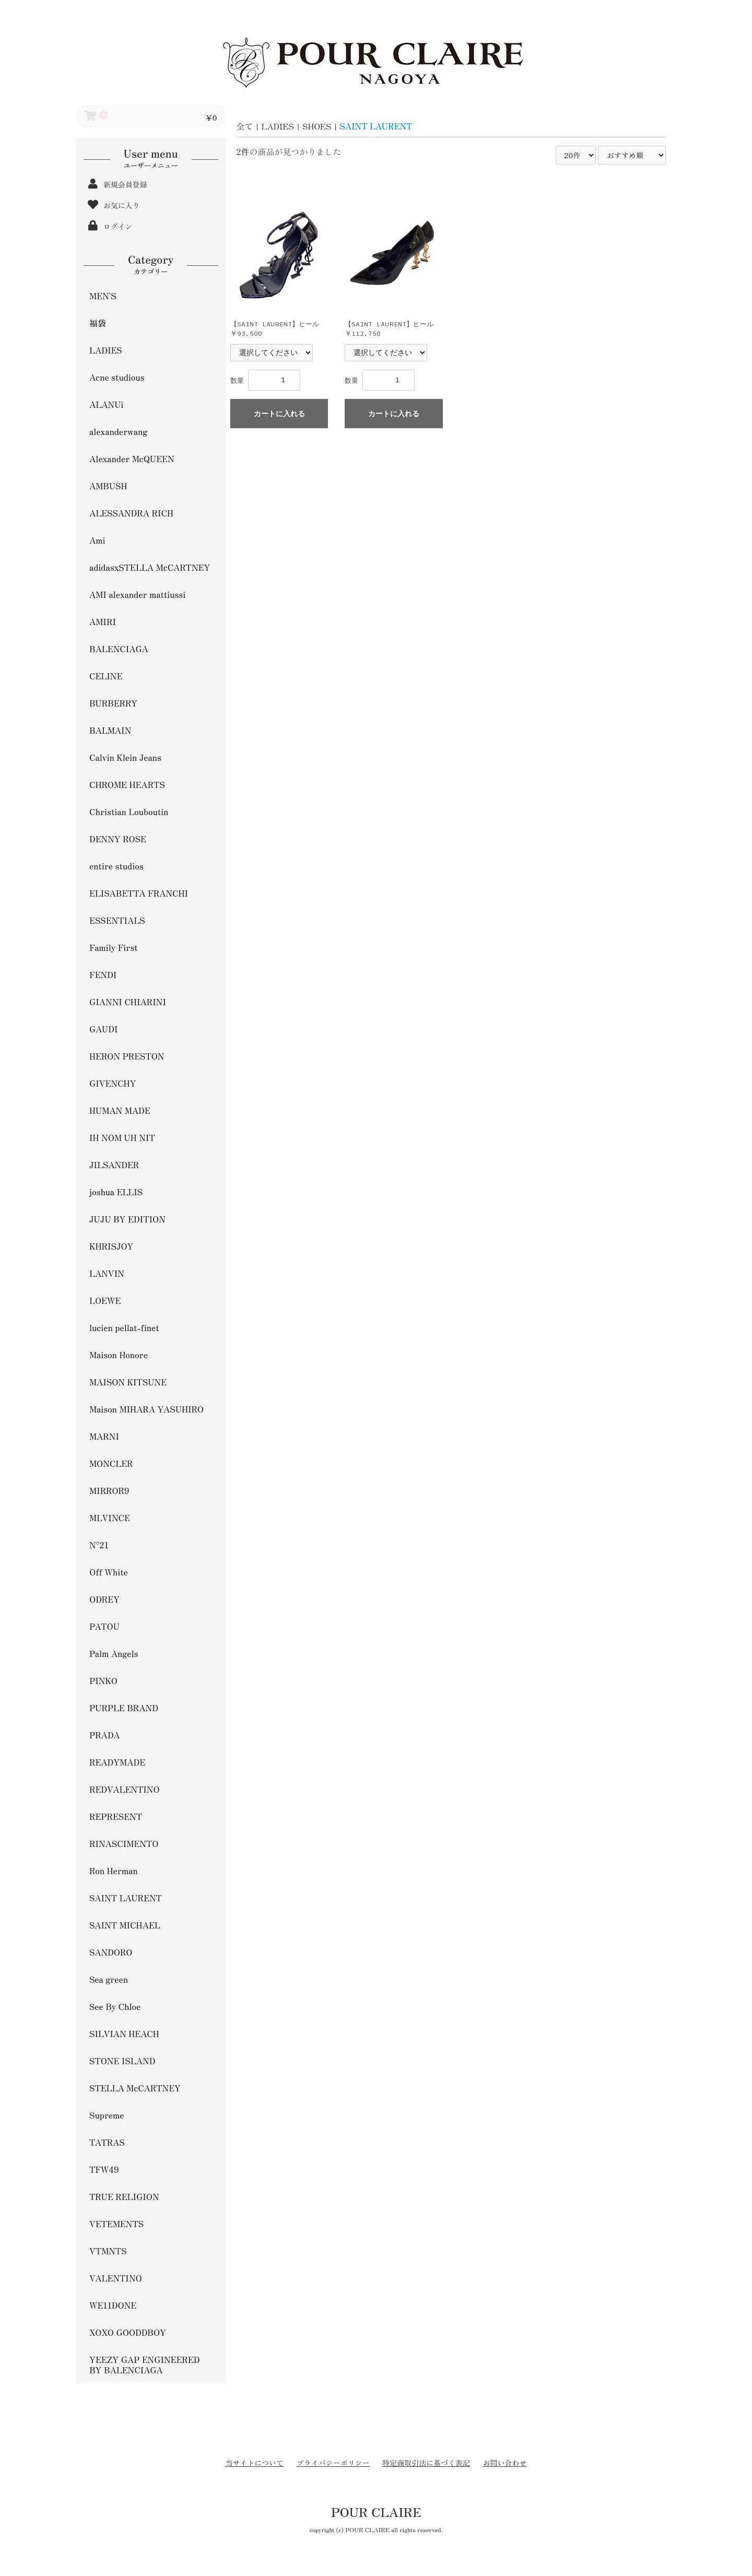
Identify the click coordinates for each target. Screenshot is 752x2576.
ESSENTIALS (117, 920)
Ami (97, 540)
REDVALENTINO (124, 1789)
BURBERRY (113, 703)
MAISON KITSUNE (128, 1381)
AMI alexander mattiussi (137, 594)
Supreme (106, 2115)
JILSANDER (114, 1164)
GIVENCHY (112, 1083)
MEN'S (102, 295)
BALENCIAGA (118, 648)
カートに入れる (279, 413)
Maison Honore (118, 1354)
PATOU (104, 1626)
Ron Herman (113, 1870)
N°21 (99, 1544)
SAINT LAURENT (125, 1897)
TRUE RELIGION (124, 2196)
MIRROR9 (109, 1490)
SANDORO (111, 1952)
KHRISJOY (111, 1246)
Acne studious (116, 377)
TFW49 (104, 2169)
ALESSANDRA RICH (131, 513)
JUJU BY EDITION (127, 1219)
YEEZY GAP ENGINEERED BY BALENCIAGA (144, 2364)
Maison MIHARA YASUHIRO (146, 1409)
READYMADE (117, 1762)
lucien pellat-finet (124, 1327)
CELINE (105, 675)
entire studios (116, 866)
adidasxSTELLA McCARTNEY (149, 567)
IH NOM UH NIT (122, 1137)
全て (245, 126)
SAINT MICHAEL (124, 1925)
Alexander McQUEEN (131, 458)
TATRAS (107, 2142)
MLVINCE (109, 1517)
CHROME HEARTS (127, 784)
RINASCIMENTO (123, 1843)
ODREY (104, 1599)
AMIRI (102, 621)
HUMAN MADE (119, 1110)
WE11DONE (112, 2305)
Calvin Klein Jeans (125, 757)
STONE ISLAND (122, 2060)
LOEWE (105, 1300)
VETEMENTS (116, 2223)
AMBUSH (108, 485)
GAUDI (103, 1028)
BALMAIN (110, 730)
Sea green (108, 1979)
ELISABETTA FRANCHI (138, 893)
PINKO (103, 1680)
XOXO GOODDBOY (127, 2332)
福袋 (97, 322)
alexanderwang (118, 431)
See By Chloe (114, 2006)
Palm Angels (113, 1653)
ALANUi (106, 404)
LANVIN (106, 1273)
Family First (113, 947)
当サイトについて (254, 2463)
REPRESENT (115, 1816)
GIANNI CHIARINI (127, 1001)
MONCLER (111, 1463)
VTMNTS (108, 2250)
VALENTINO (115, 2278)
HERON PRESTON (126, 1056)
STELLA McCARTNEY (135, 2087)
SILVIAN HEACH (124, 2033)
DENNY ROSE (117, 838)
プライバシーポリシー (333, 2463)
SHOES (317, 126)
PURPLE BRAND (123, 1707)
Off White (108, 1572)
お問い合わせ (505, 2463)
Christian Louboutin (128, 811)
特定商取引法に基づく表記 (426, 2463)
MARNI (104, 1436)
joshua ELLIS (116, 1191)
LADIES (105, 350)
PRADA (104, 1734)
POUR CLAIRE (376, 2511)
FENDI (102, 974)
